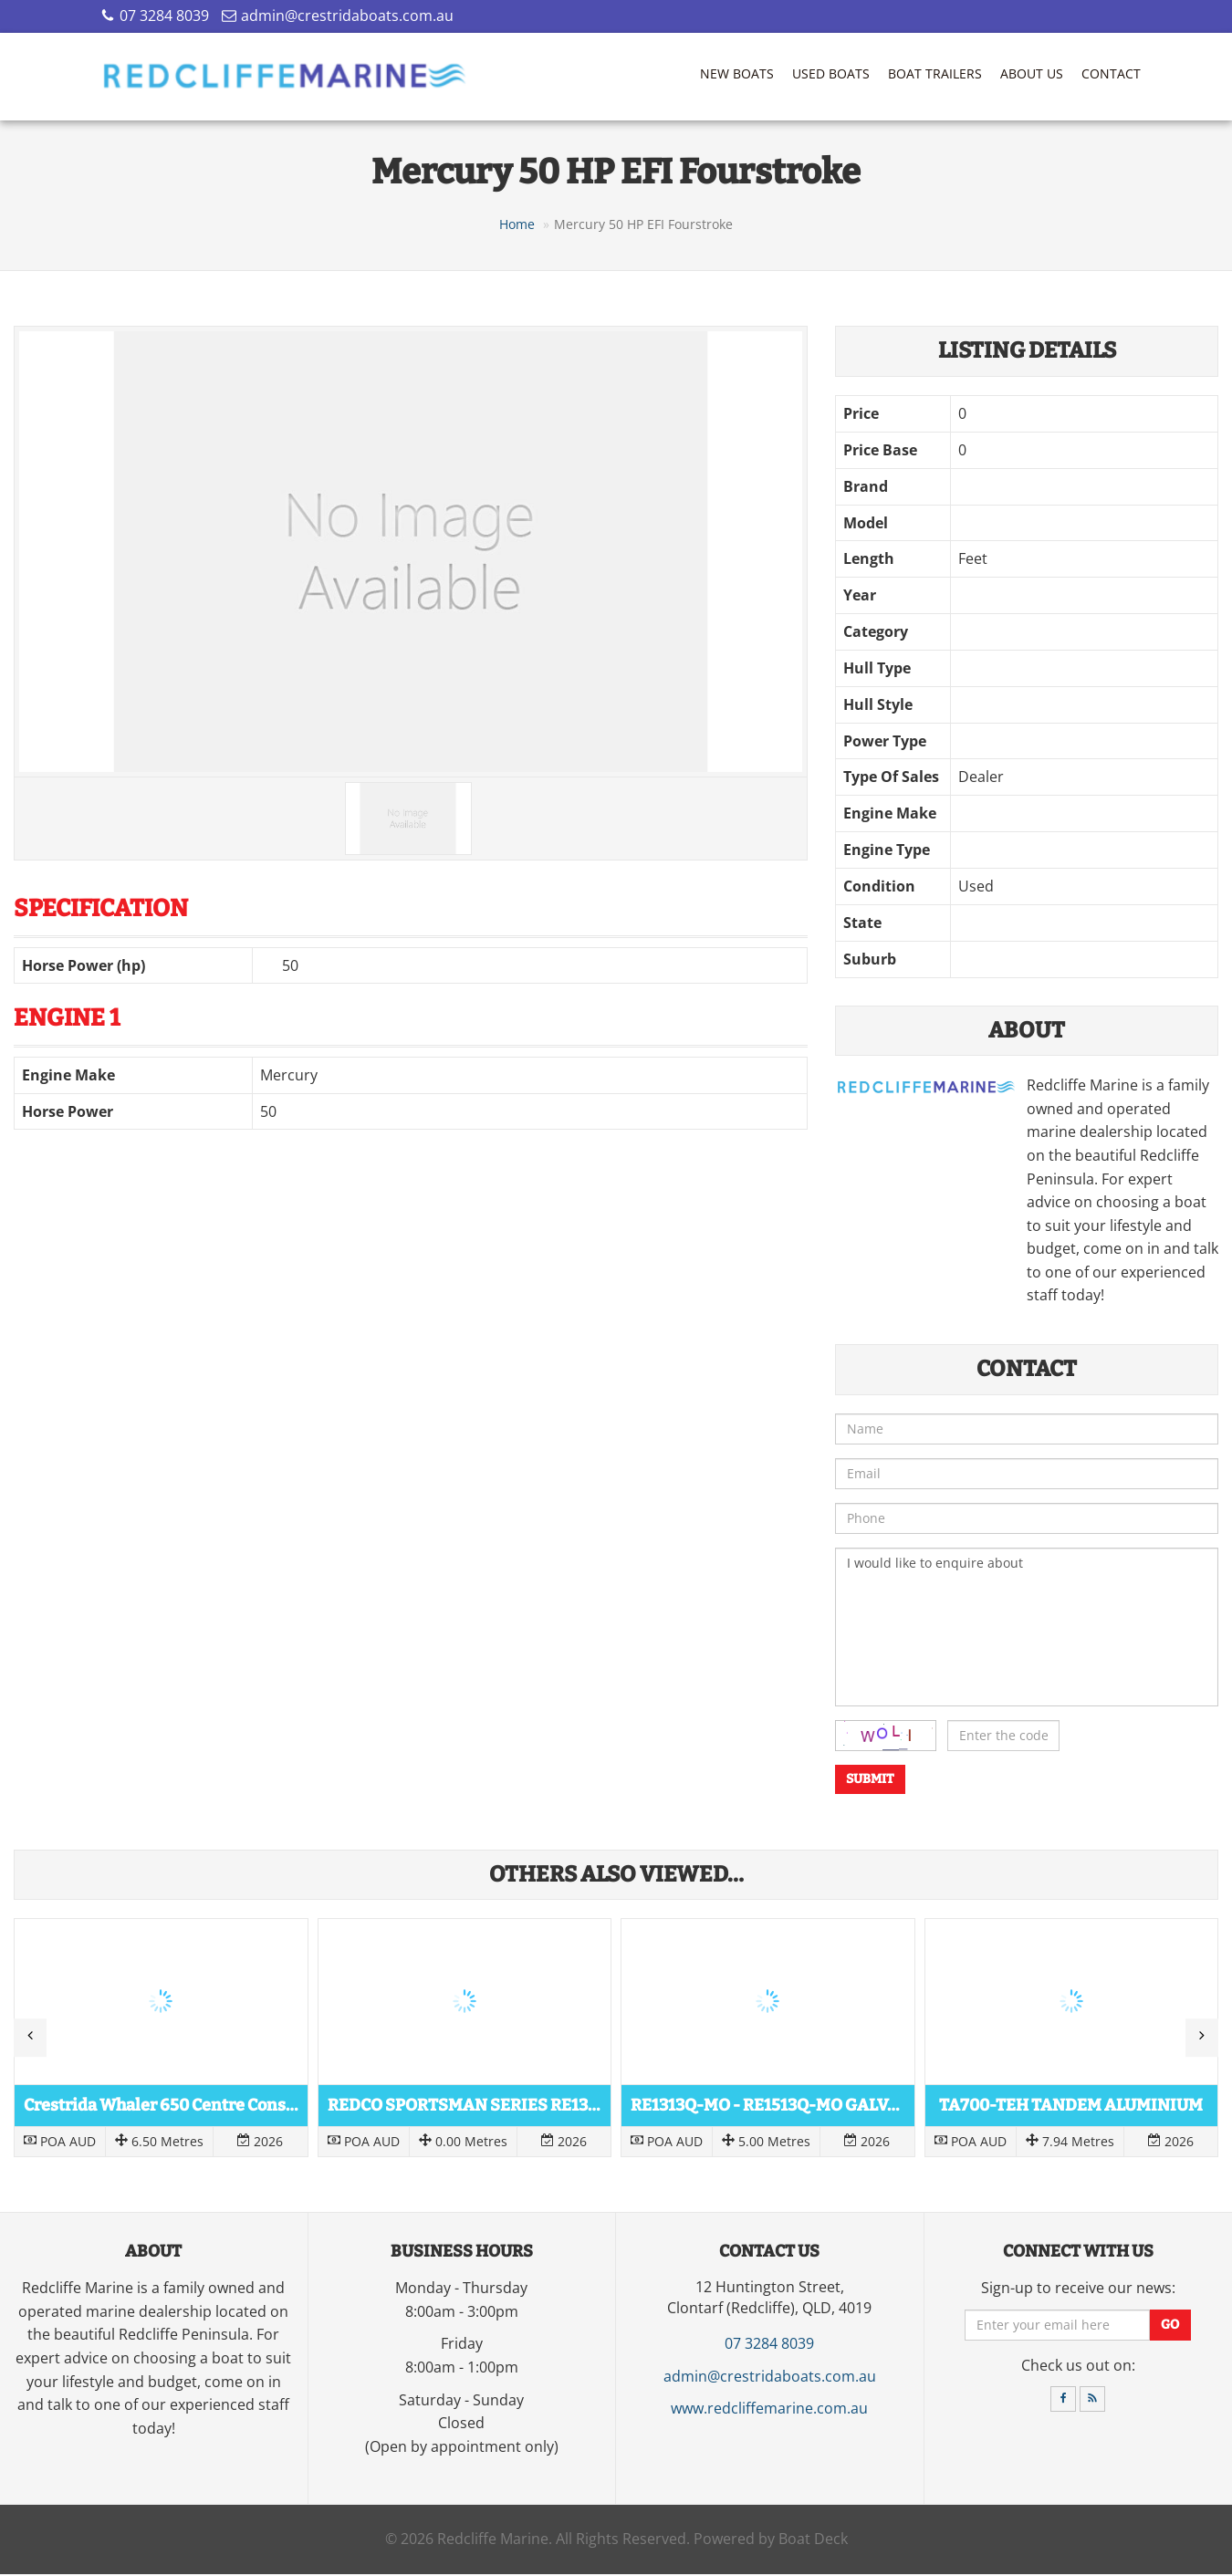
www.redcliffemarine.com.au (769, 2410)
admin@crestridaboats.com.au (347, 15)
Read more (161, 2039)
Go (1170, 2326)
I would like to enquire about (1026, 1628)
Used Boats (831, 73)
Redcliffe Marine (492, 2541)
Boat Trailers (935, 73)
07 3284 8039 (164, 15)
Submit (870, 1781)
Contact (1111, 73)
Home (517, 226)
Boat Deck (813, 2541)
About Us (1031, 73)
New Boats (737, 73)
